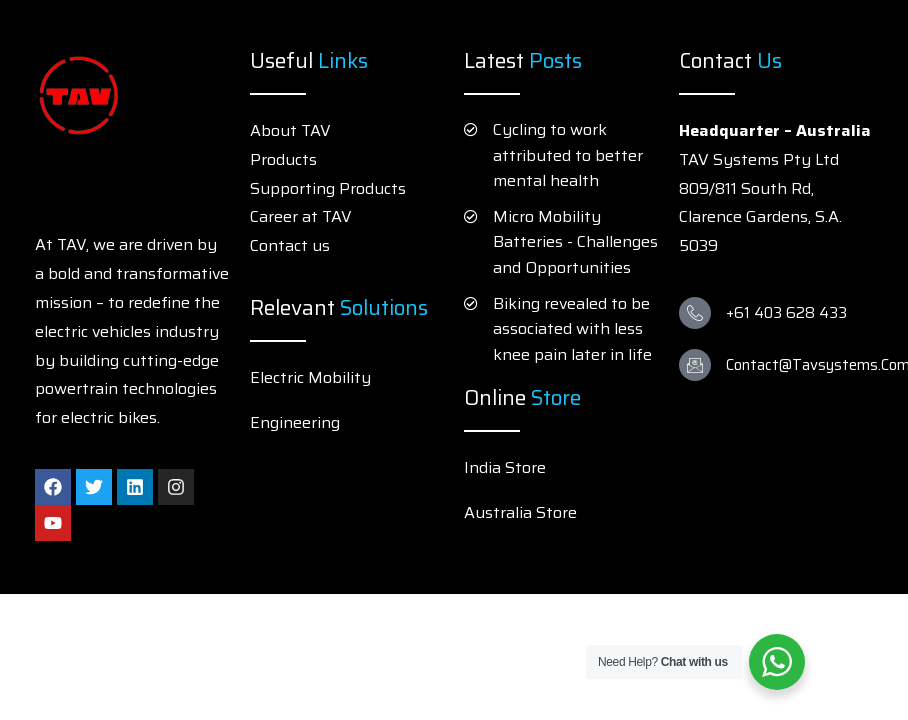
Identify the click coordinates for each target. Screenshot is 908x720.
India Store (505, 467)
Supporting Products (328, 188)
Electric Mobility (310, 377)
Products (283, 159)
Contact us (290, 245)
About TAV (290, 130)
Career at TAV (301, 216)
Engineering (295, 422)
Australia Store (520, 512)
